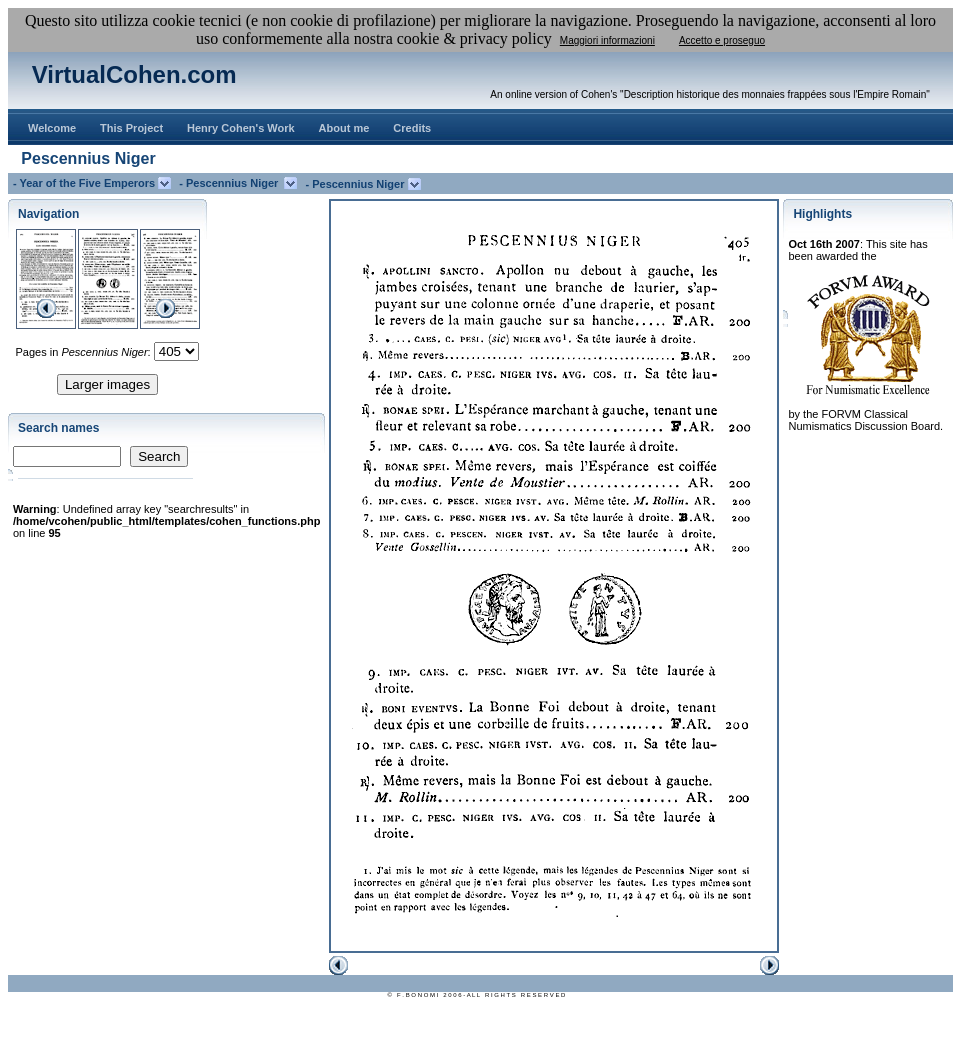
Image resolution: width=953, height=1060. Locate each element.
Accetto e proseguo (722, 40)
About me (344, 128)
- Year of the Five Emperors (85, 183)
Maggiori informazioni (607, 40)
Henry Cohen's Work (241, 128)
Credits (412, 128)
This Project (131, 128)
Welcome (52, 128)
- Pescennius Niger (231, 183)
